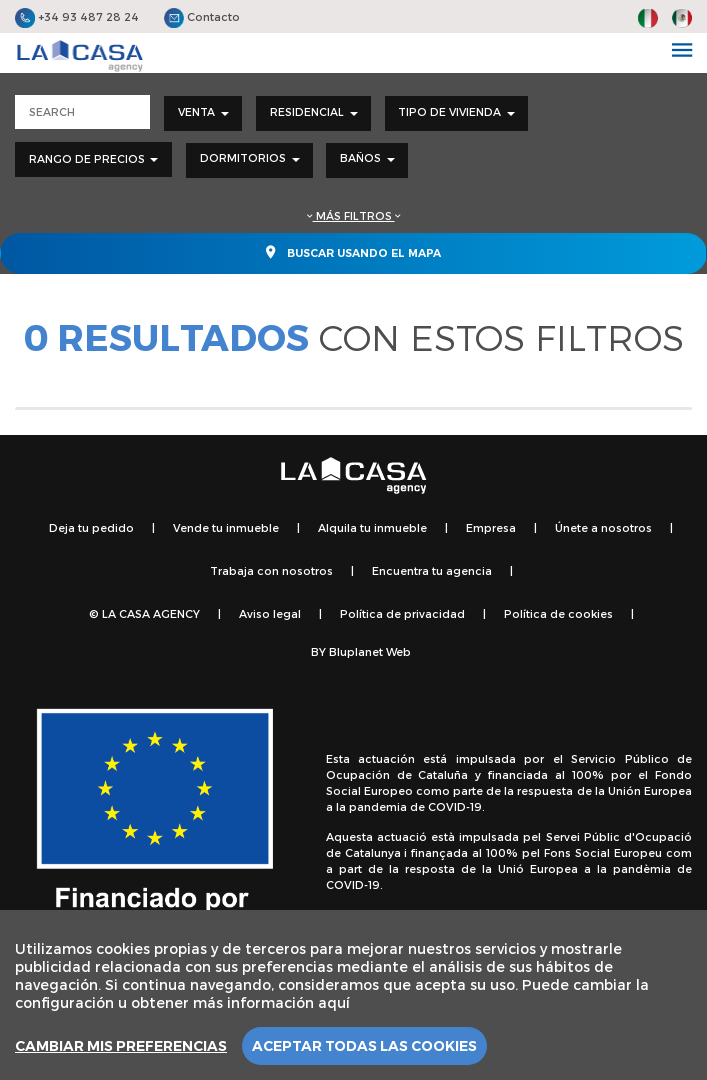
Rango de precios (93, 158)
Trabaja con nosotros (271, 570)
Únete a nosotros (603, 527)
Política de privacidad (402, 613)
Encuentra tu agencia (432, 570)
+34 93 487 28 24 (77, 16)
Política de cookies (558, 613)
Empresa (491, 527)
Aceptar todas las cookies (364, 1046)
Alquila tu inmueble (372, 527)
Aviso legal (270, 613)
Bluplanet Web (370, 651)
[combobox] (203, 113)
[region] (353, 995)
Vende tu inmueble (226, 527)
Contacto (202, 16)
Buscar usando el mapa (353, 252)
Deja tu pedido (91, 527)
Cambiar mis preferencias (121, 1046)
